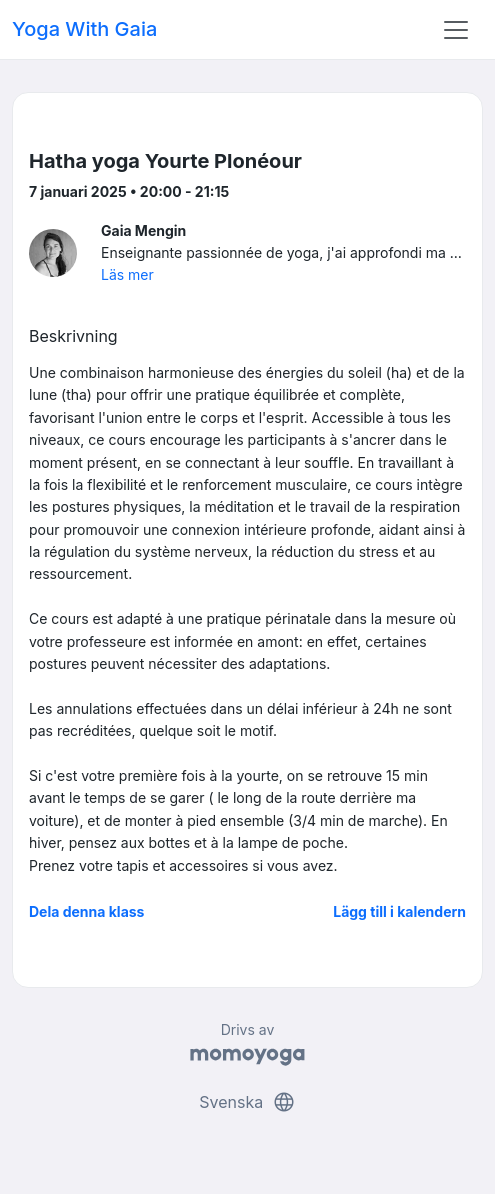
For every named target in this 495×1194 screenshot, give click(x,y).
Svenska (247, 1102)
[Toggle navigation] (456, 30)
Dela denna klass (86, 911)
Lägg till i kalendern (399, 911)
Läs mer (127, 274)
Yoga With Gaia (84, 29)
